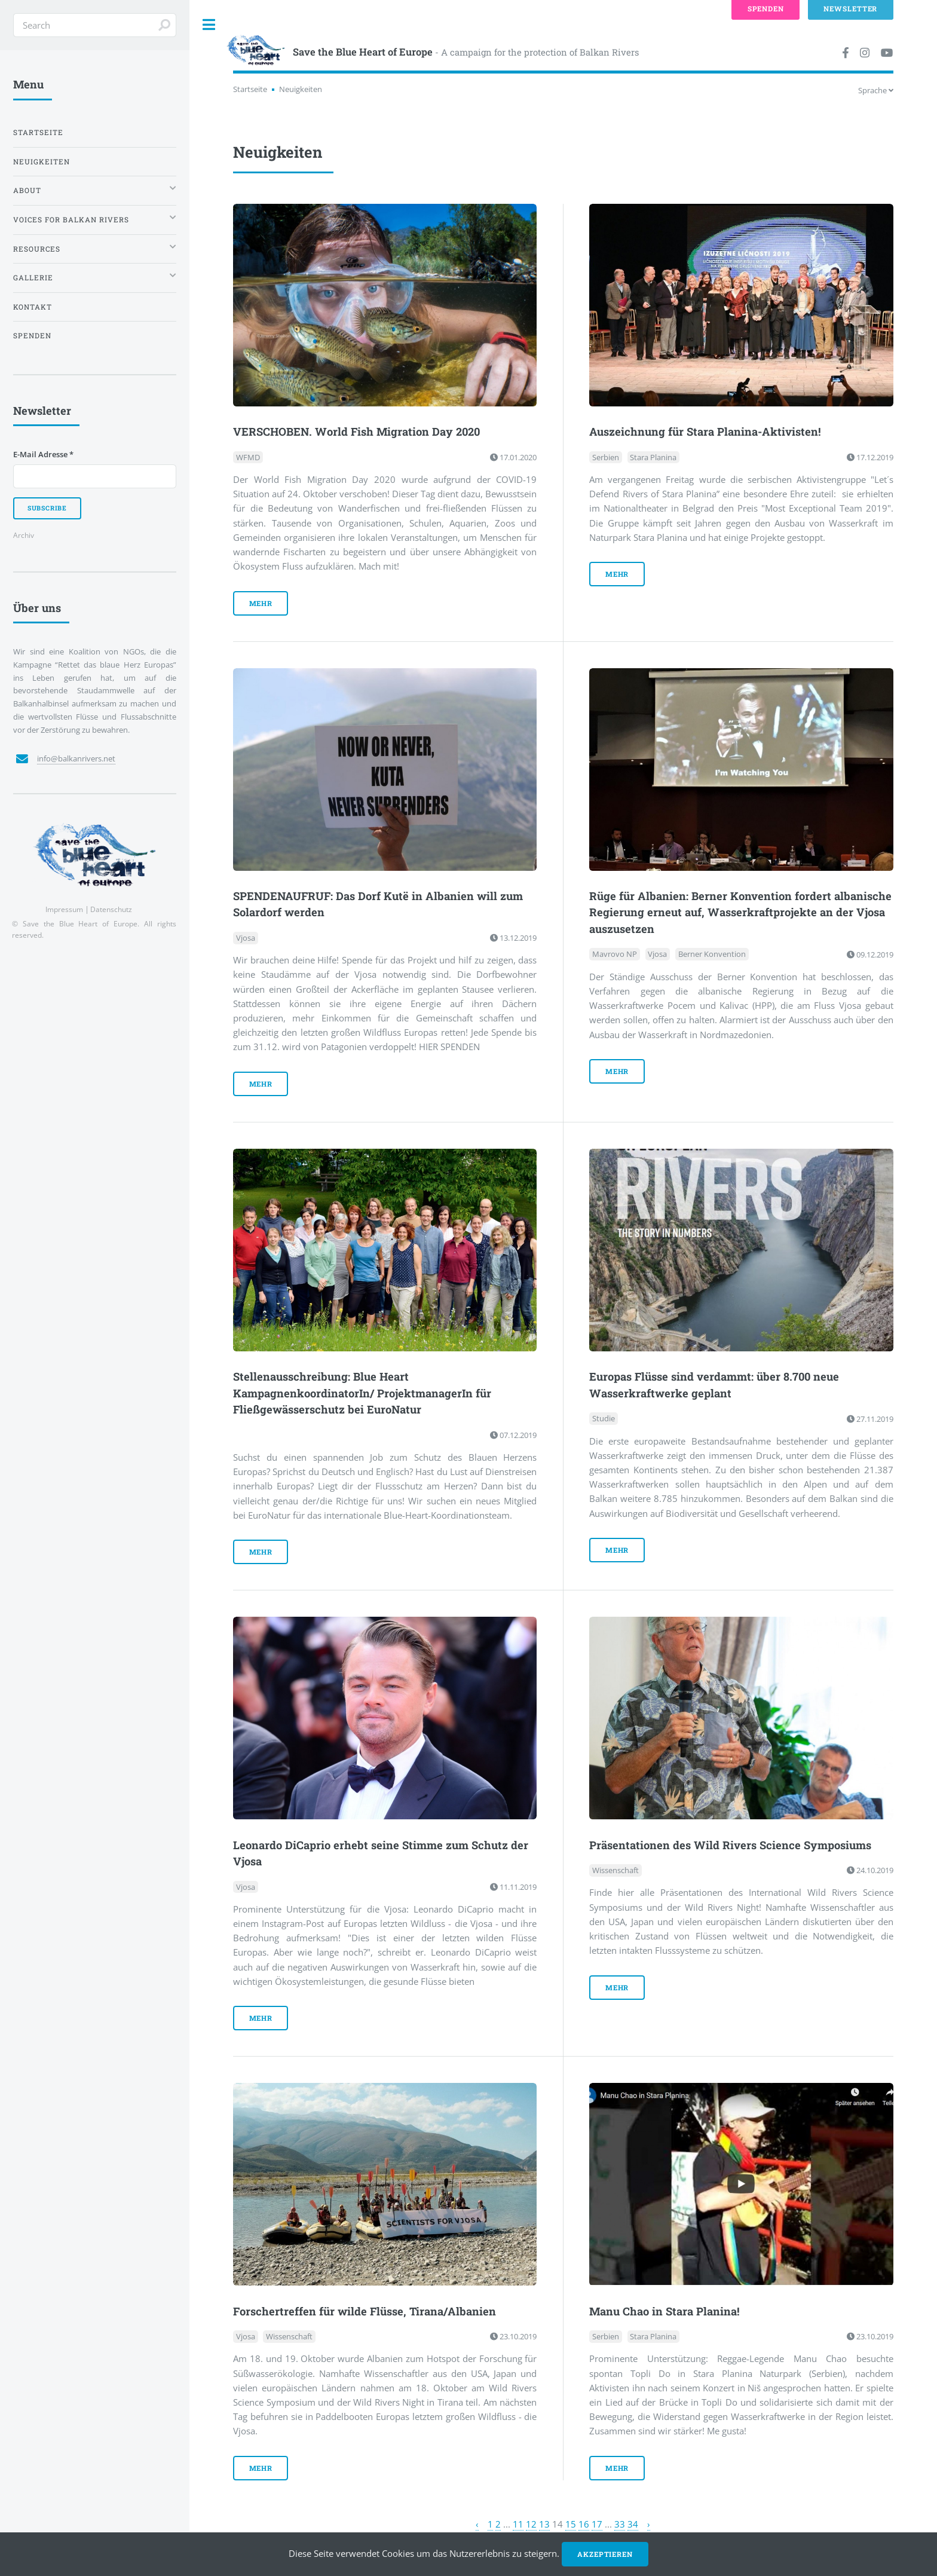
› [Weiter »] (648, 2524)
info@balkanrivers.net (76, 758)
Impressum (64, 909)
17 (597, 2524)
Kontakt (32, 306)
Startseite (250, 89)
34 (632, 2524)
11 (518, 2524)
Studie (603, 1419)
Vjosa (245, 937)
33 (619, 2524)
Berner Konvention (712, 954)
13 (544, 2524)
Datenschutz (111, 909)
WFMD (248, 457)
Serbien (605, 457)
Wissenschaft (615, 1870)
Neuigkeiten (41, 161)
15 (570, 2524)
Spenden (32, 335)
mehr (261, 603)
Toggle (209, 25)
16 (583, 2524)
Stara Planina (653, 457)
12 (531, 2524)
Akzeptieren (605, 2554)
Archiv (23, 535)
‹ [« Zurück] (477, 2524)
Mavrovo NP (614, 954)
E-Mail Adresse (43, 454)
